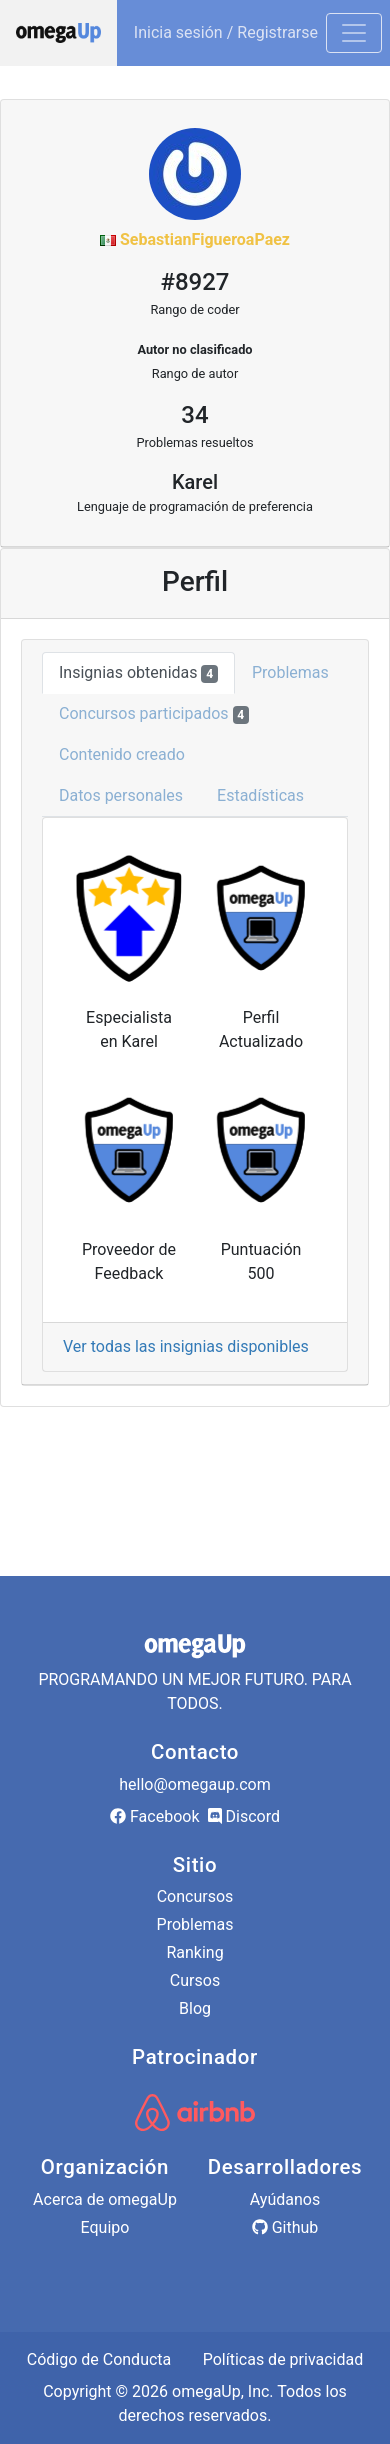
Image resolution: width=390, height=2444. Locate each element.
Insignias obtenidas (138, 673)
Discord (244, 1816)
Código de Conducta (99, 2359)
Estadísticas (260, 795)
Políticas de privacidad (283, 2359)
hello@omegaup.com (194, 1784)
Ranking (194, 1952)
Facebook (154, 1816)
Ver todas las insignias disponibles (186, 1346)
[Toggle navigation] (354, 33)
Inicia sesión (178, 32)
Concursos (195, 1896)
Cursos (195, 1980)
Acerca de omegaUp (105, 2199)
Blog (195, 2008)
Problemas (290, 672)
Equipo (105, 2227)
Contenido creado (122, 754)
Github (285, 2227)
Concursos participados (154, 714)
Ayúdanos (285, 2199)
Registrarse (277, 32)
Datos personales (121, 795)
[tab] (195, 1094)
